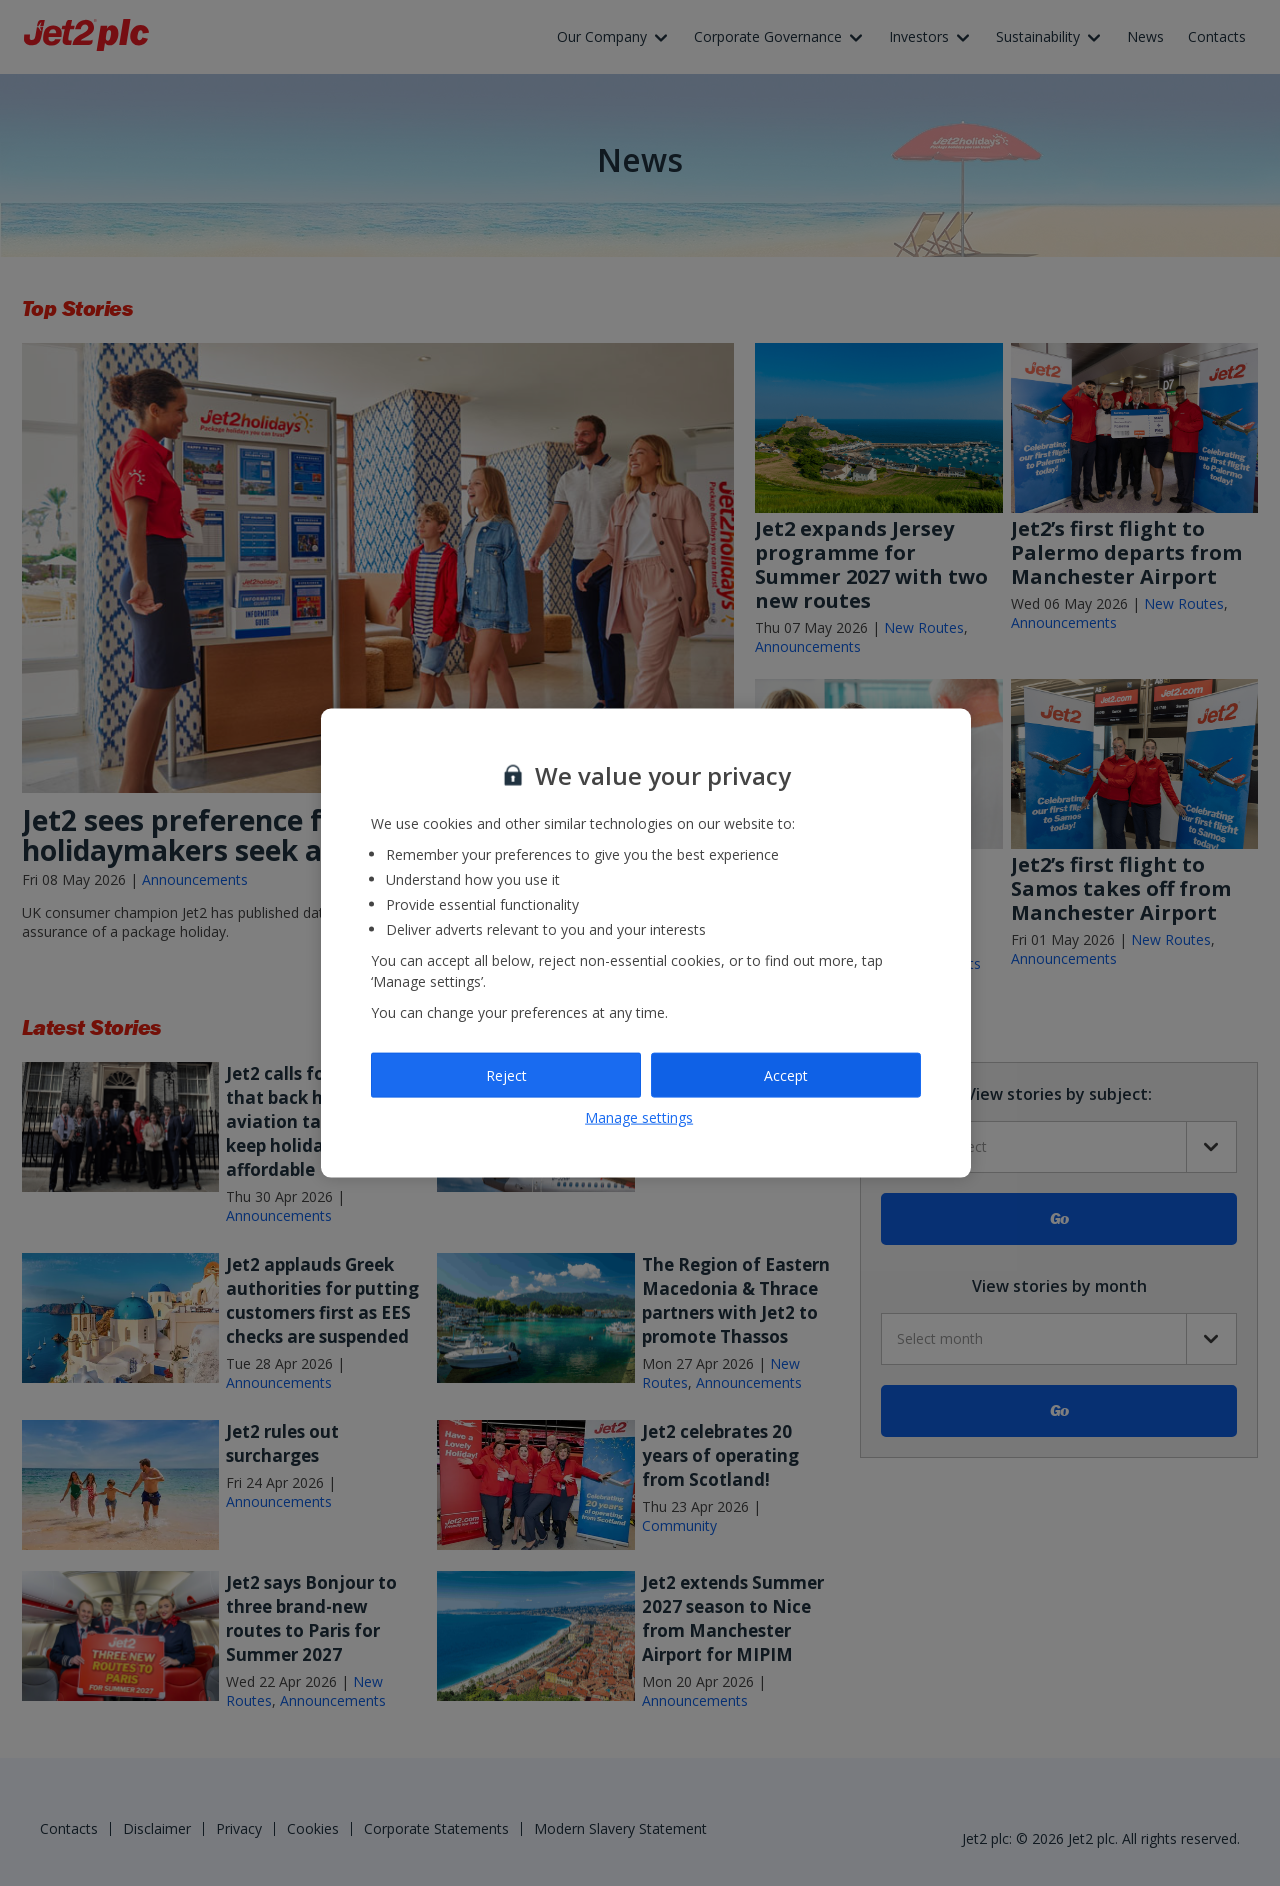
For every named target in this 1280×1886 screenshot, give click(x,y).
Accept (786, 1074)
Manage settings (639, 1117)
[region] (646, 943)
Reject (506, 1074)
